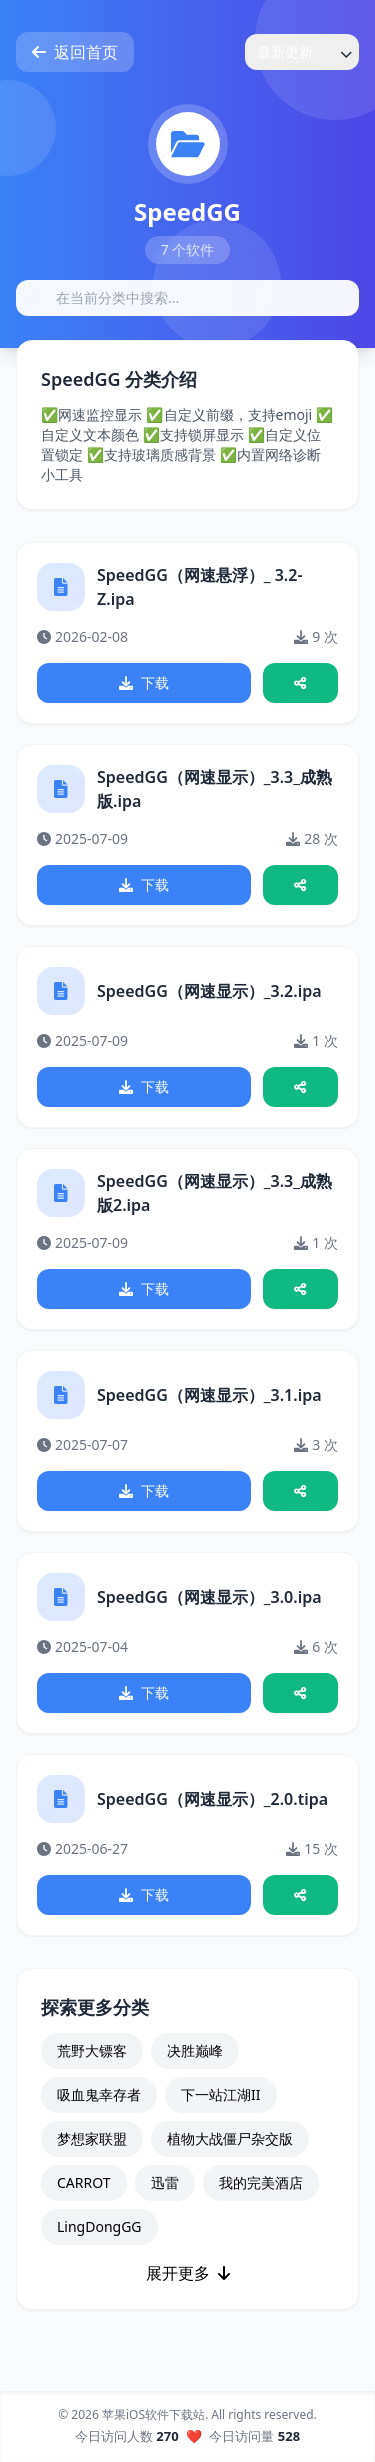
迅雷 (165, 2182)
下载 (144, 682)
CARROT (84, 2182)
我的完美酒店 (261, 2182)
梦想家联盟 (92, 2138)
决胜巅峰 (195, 2050)
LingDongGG (99, 2226)
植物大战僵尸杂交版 (230, 2138)
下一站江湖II (221, 2094)
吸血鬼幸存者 (99, 2094)
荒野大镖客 (92, 2050)
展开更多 (188, 2273)
